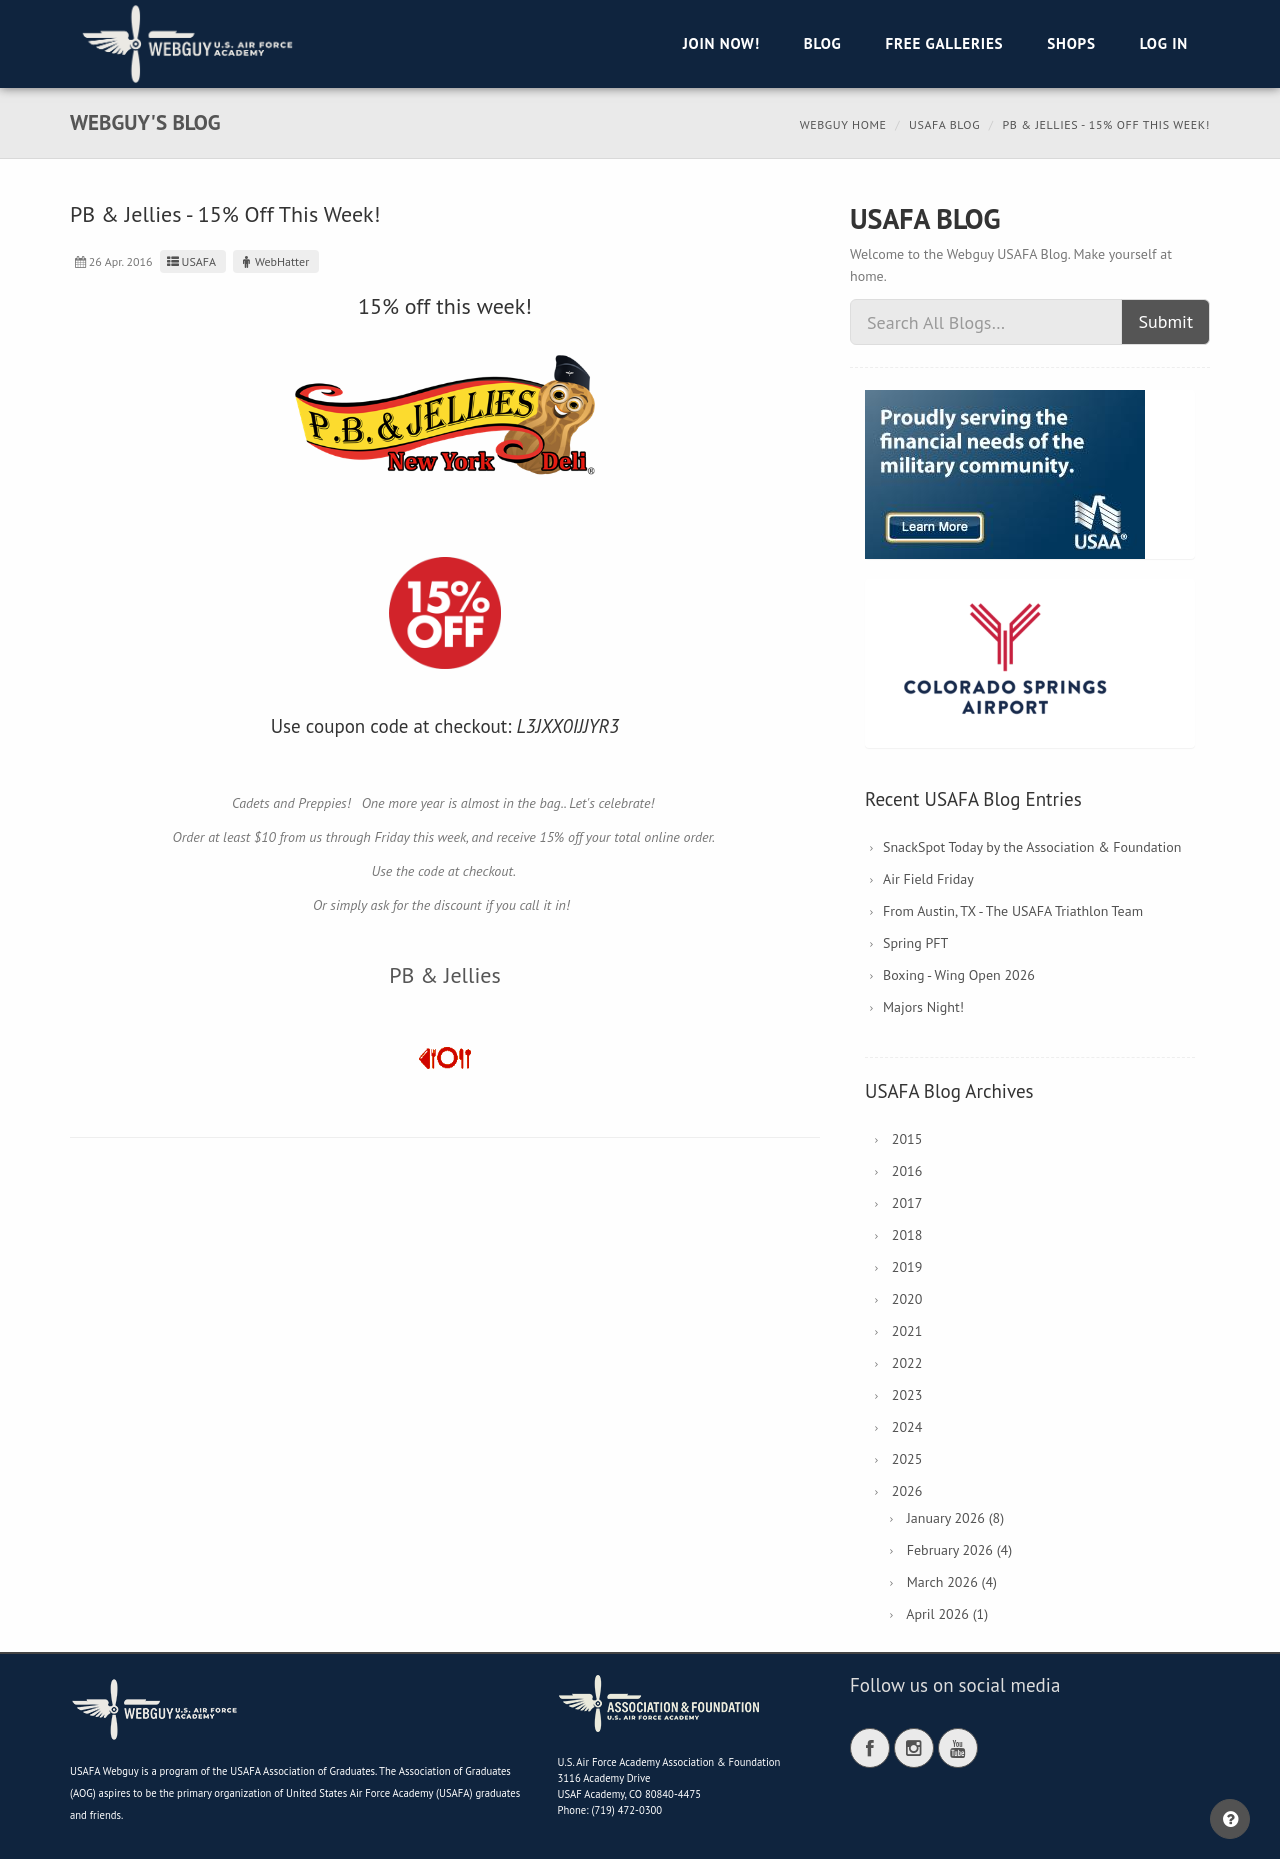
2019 (907, 1267)
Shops (1071, 43)
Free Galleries (944, 43)
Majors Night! (923, 1007)
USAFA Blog (944, 124)
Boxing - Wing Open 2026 (959, 975)
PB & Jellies (445, 975)
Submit (1165, 321)
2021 (907, 1331)
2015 (907, 1139)
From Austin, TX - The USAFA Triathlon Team (1013, 911)
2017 (907, 1203)
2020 (907, 1299)
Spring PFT (915, 943)
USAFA (190, 261)
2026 (907, 1491)
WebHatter (273, 261)
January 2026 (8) (955, 1518)
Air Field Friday (928, 879)
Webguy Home (843, 124)
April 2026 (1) (947, 1614)
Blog (823, 43)
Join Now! (721, 43)
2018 (907, 1235)
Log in (1164, 43)
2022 (907, 1363)
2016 (907, 1171)
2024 (907, 1427)
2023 (907, 1395)
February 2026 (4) (959, 1550)
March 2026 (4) (952, 1582)
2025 (907, 1459)
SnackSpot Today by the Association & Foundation (1032, 847)
